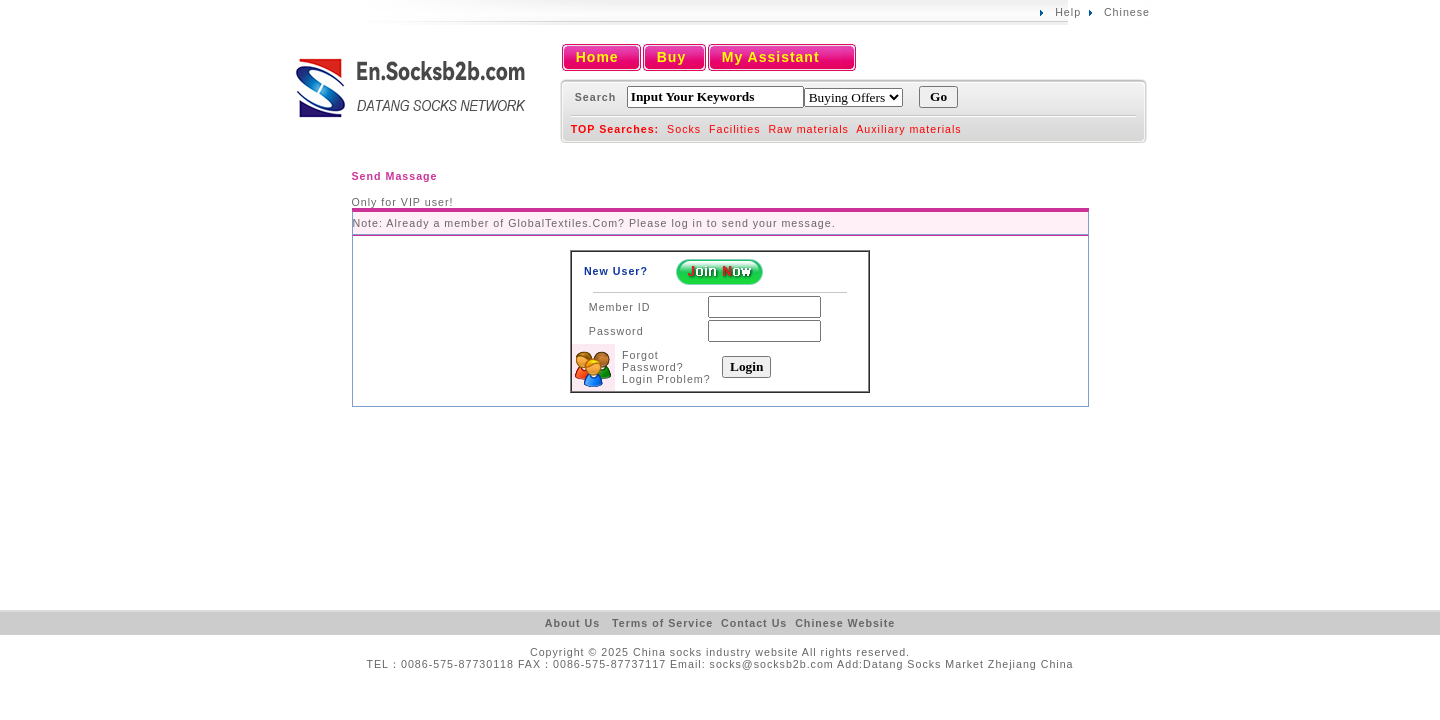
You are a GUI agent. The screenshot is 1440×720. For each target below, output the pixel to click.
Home (597, 57)
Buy (671, 57)
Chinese (1127, 12)
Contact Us (754, 623)
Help (1068, 12)
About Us (572, 623)
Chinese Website (845, 623)
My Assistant (771, 57)
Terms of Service (662, 623)
